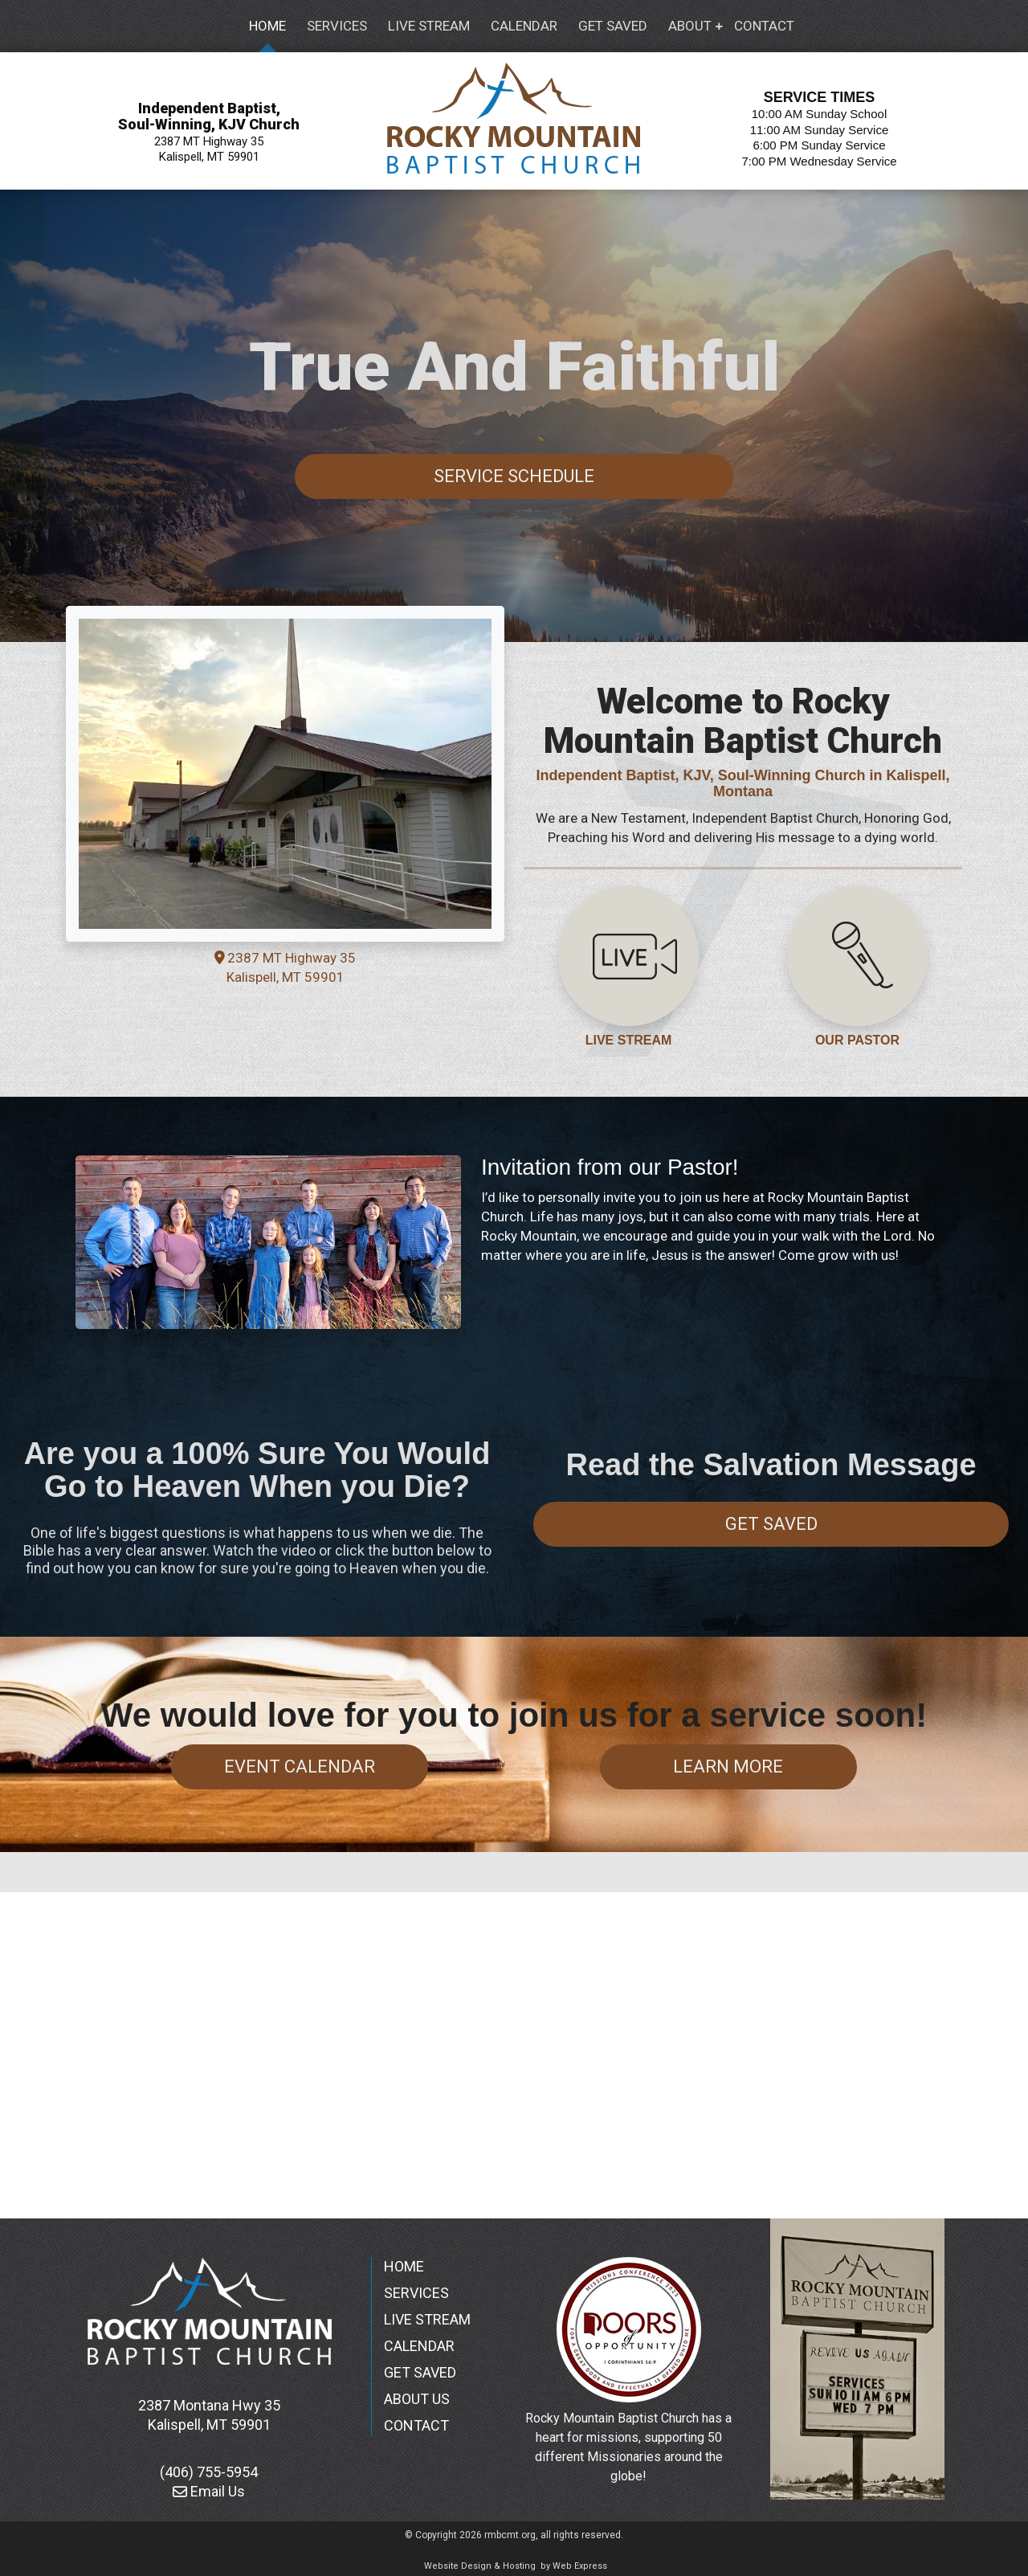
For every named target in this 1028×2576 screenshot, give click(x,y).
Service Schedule (514, 476)
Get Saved (771, 1524)
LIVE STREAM (628, 1040)
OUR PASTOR (857, 1040)
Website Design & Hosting (480, 2566)
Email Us (209, 2491)
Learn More (728, 1766)
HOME (404, 2266)
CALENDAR (419, 2345)
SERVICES (416, 2292)
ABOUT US (417, 2398)
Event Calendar (299, 1766)
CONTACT (416, 2425)
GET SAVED (420, 2372)
